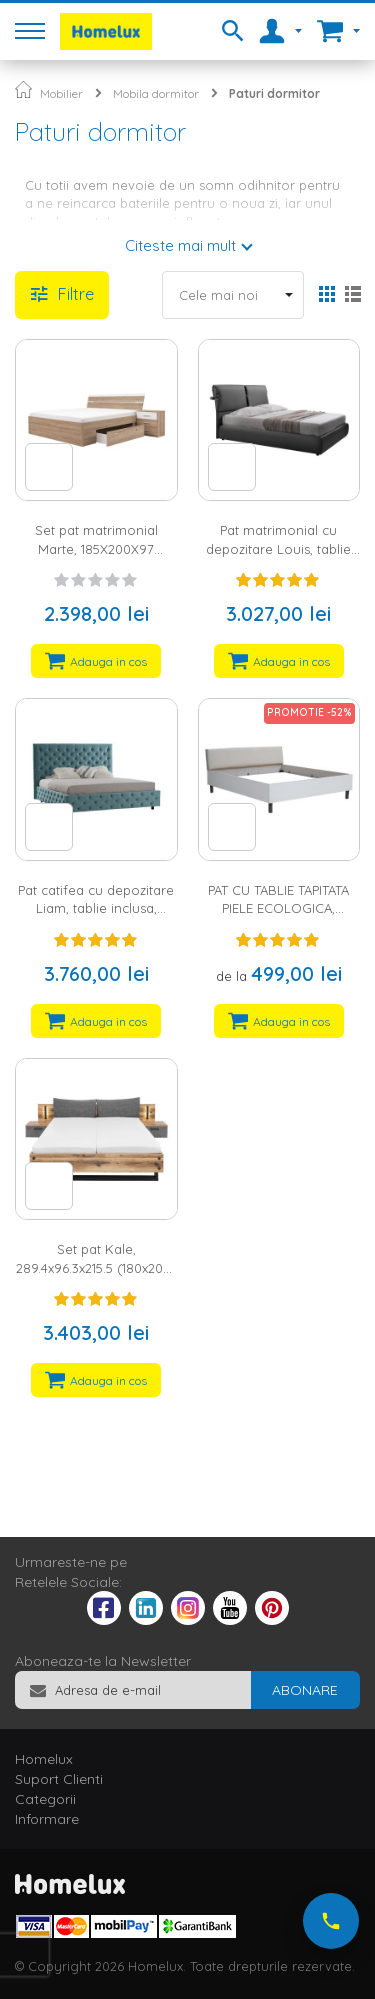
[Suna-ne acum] (331, 1921)
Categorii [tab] (45, 1799)
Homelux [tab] (44, 1759)
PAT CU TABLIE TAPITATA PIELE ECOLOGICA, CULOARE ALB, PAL (278, 908)
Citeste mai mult (180, 245)
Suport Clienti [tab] (59, 1779)
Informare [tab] (47, 1819)
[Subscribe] (305, 1690)
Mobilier (61, 93)
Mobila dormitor (156, 93)
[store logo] (106, 31)
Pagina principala (23, 89)
